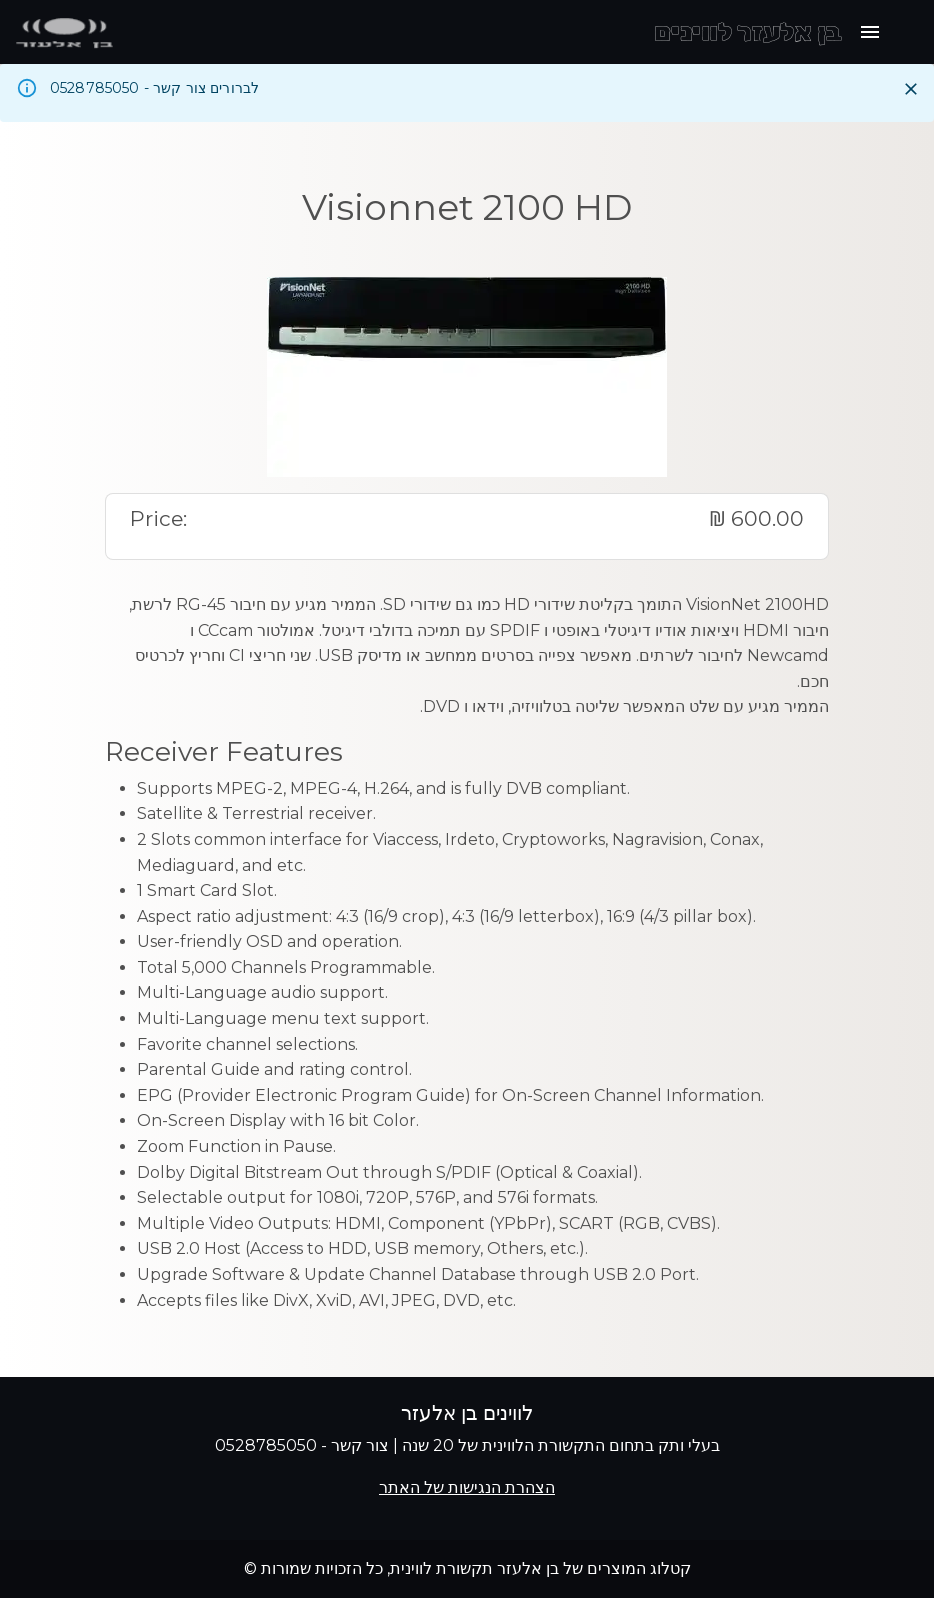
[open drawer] (870, 32)
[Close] (911, 89)
